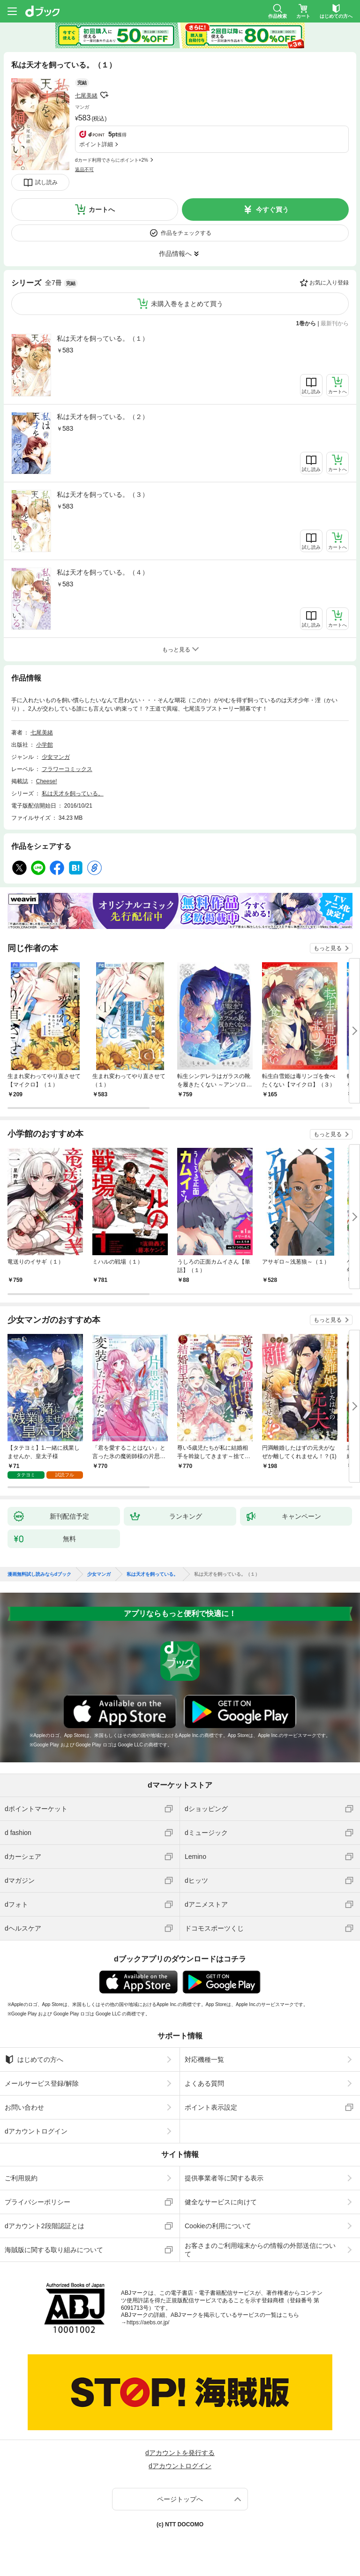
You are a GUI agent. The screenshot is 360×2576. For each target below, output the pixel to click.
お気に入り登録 (329, 282)
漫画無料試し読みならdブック (39, 1574)
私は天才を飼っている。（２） (103, 416)
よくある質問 (204, 2083)
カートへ (102, 209)
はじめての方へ (34, 2059)
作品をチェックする (186, 233)
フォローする (104, 95)
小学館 (44, 744)
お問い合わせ (24, 2107)
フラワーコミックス (67, 769)
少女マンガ (56, 757)
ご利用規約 (21, 2178)
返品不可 (84, 169)
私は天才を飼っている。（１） (103, 338)
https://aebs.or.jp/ (148, 2322)
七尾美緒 (86, 95)
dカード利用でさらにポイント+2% (111, 160)
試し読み (46, 182)
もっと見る (328, 948)
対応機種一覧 (204, 2059)
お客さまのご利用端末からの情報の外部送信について (260, 2250)
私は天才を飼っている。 (73, 793)
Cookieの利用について (218, 2226)
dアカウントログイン (36, 2131)
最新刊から (335, 323)
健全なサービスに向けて (221, 2202)
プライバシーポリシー (37, 2202)
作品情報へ (175, 253)
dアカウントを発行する (180, 2452)
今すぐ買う (272, 209)
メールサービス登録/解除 (42, 2083)
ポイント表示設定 (211, 2107)
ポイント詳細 (96, 144)
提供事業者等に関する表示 (224, 2178)
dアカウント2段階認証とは (44, 2226)
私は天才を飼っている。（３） (103, 494)
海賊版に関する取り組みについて (54, 2250)
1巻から (306, 323)
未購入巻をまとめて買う (187, 303)
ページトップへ (180, 2499)
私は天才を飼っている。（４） (103, 572)
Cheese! (46, 781)
